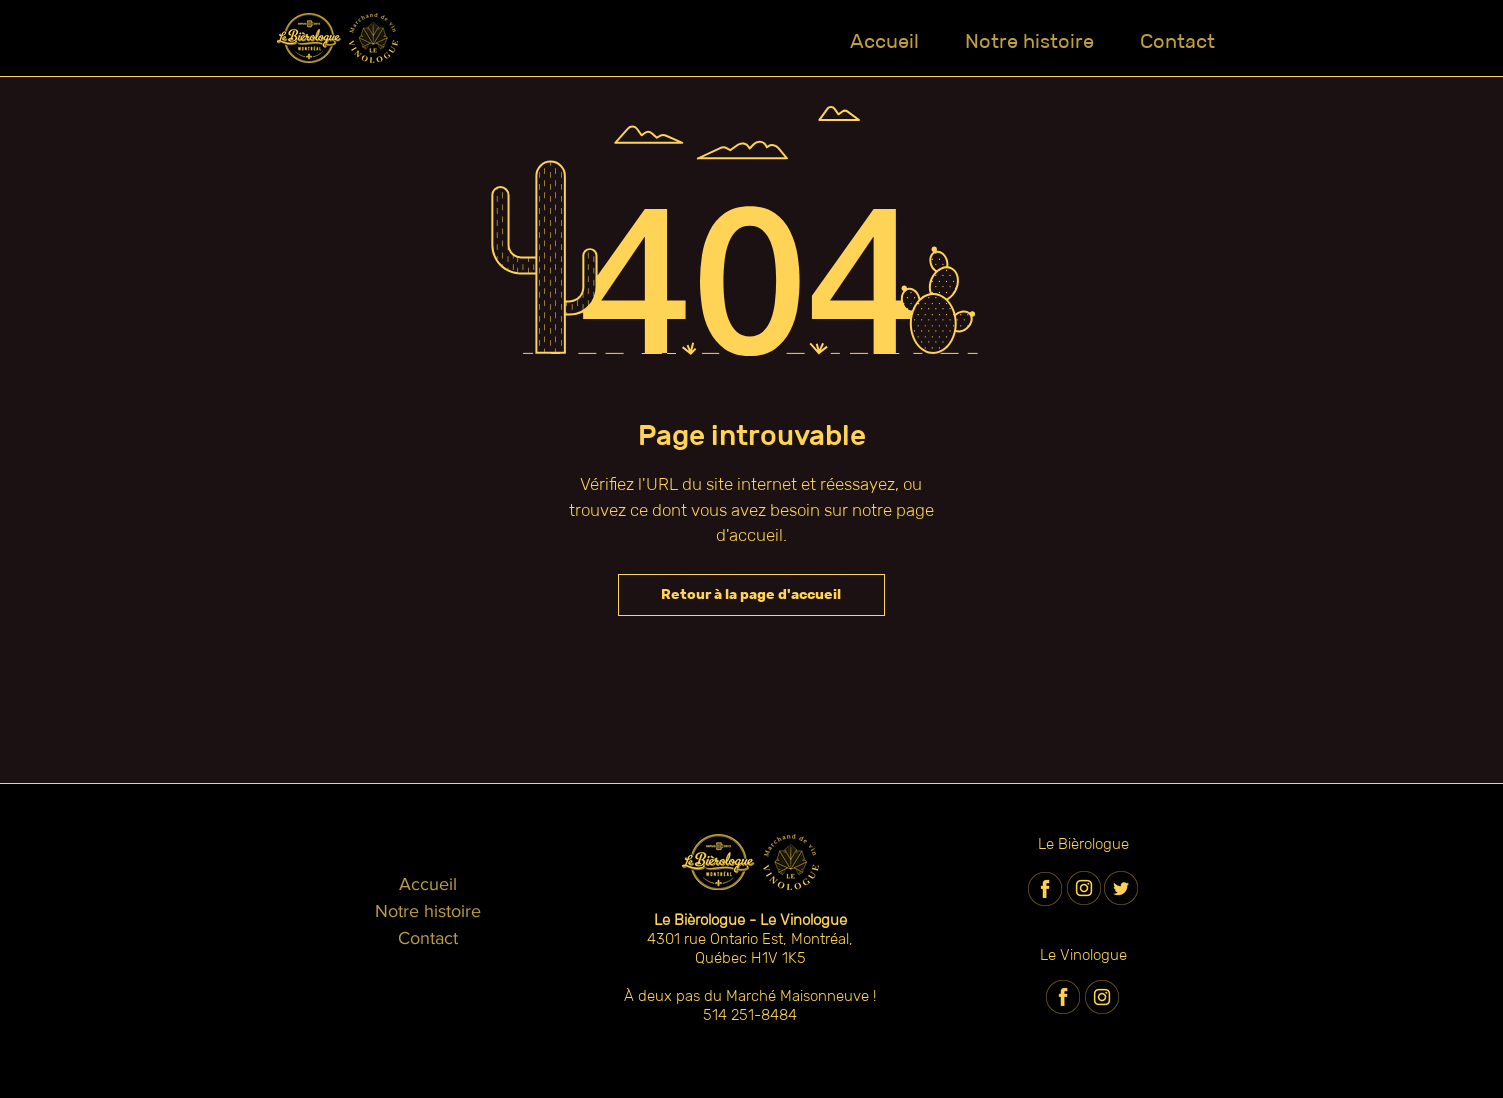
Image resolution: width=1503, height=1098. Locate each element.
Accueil (428, 884)
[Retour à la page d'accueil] (751, 595)
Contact (428, 938)
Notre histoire (428, 911)
